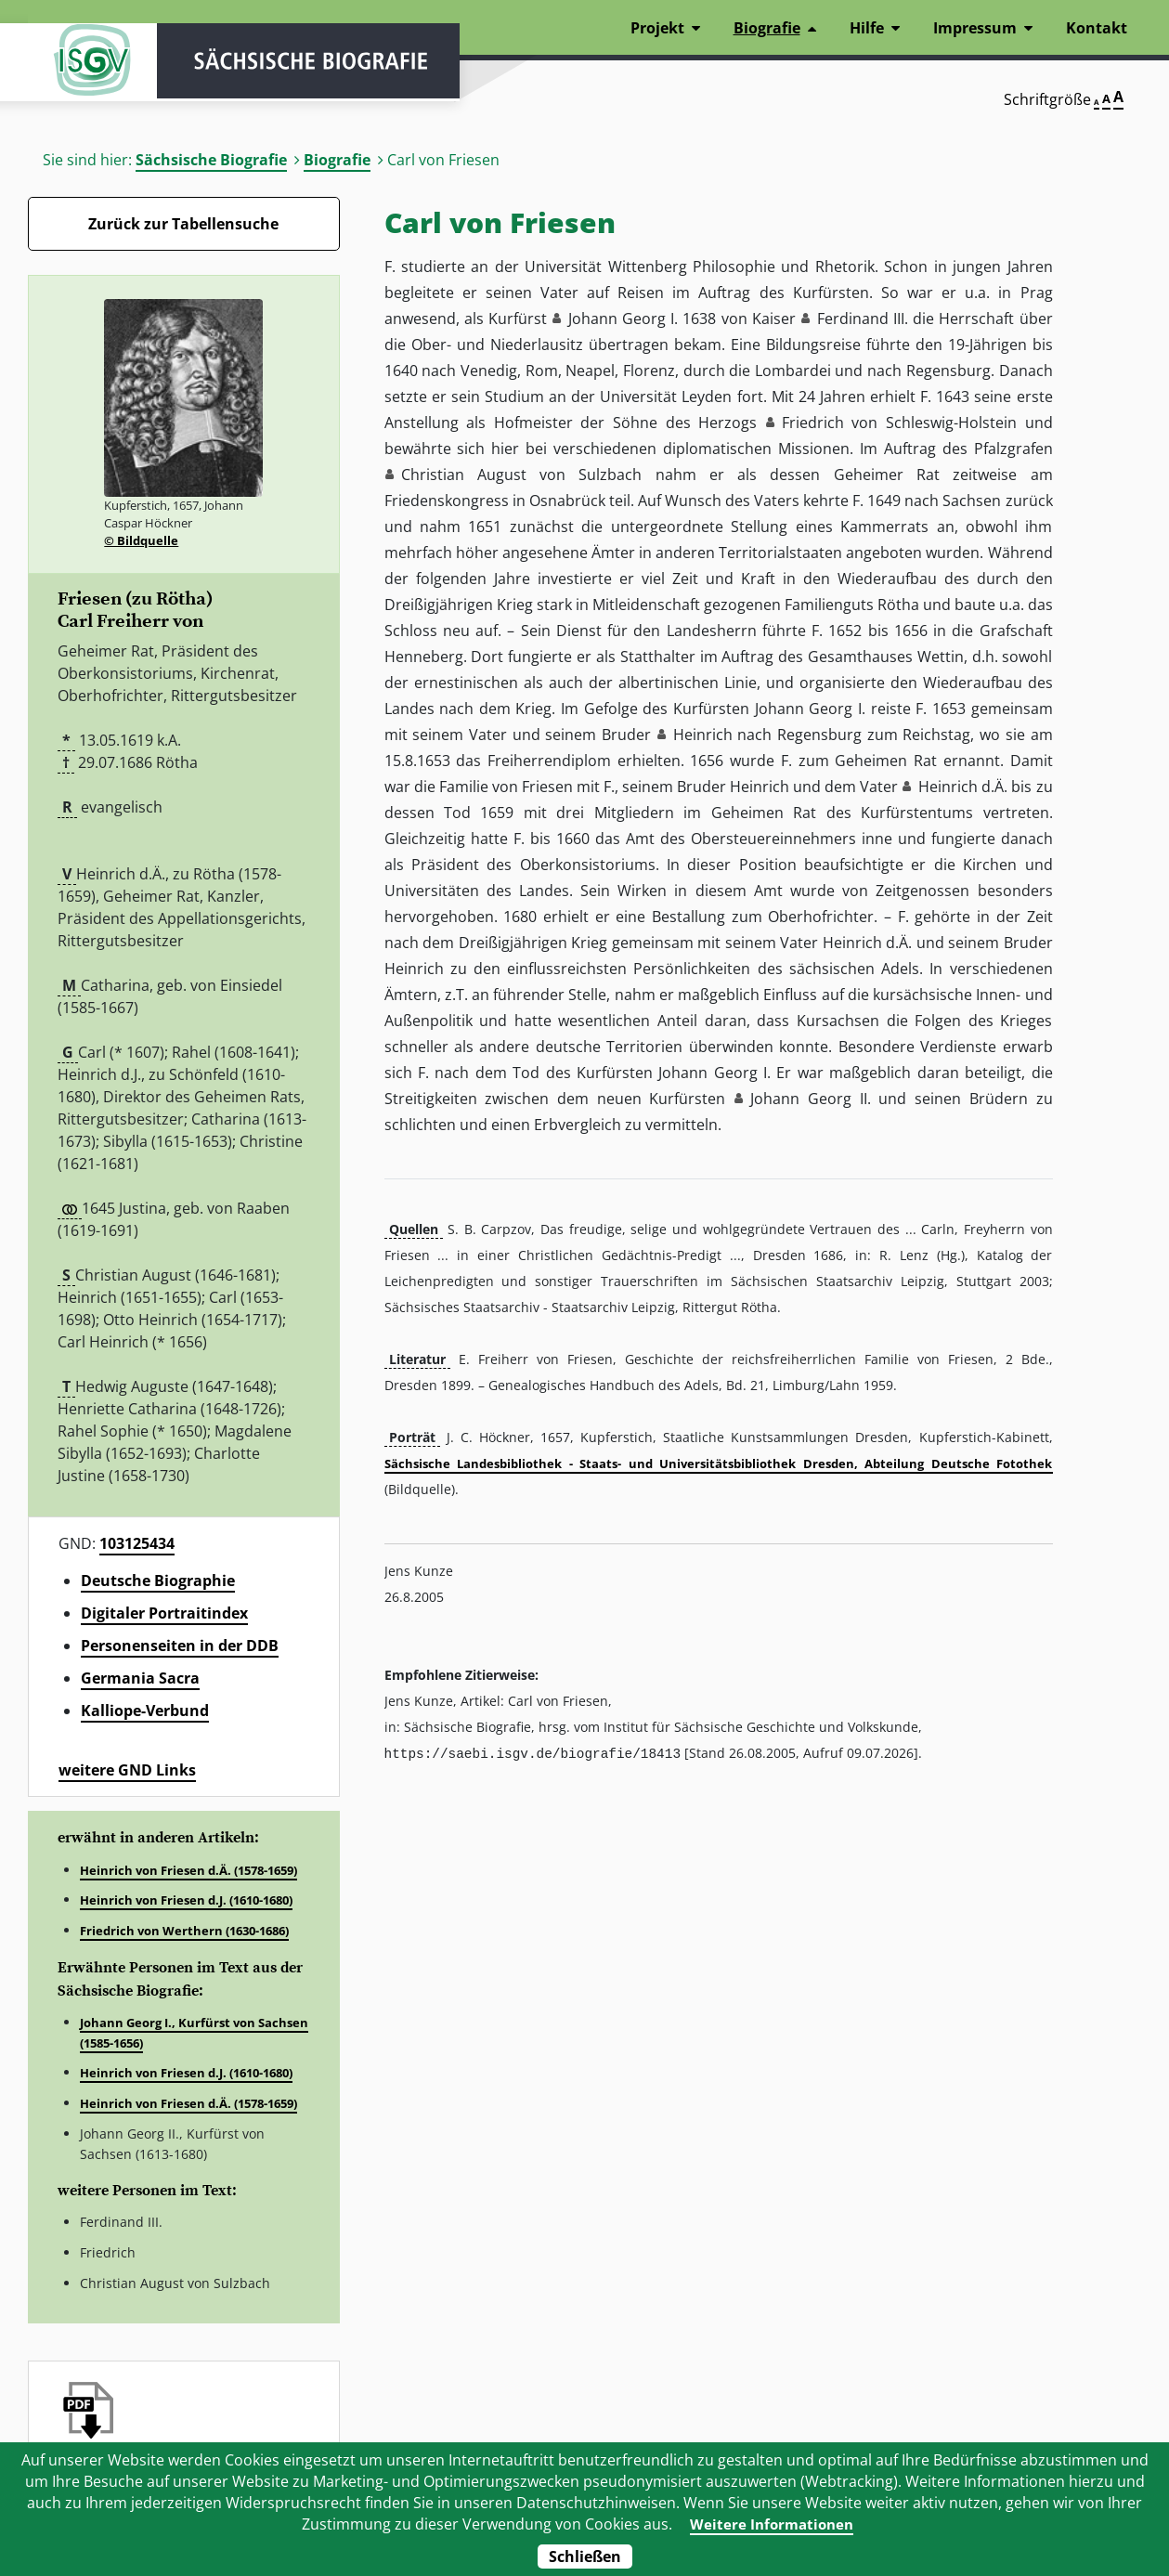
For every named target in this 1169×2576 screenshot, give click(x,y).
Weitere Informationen (771, 2524)
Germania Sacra (140, 1678)
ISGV (83, 67)
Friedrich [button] (813, 422)
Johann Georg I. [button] (623, 318)
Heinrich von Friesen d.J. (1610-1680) (186, 1900)
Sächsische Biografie (211, 160)
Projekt (657, 28)
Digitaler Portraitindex (164, 1613)
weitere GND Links (127, 1770)
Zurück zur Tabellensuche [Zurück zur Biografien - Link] (183, 224)
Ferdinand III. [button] (862, 318)
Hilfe (867, 28)
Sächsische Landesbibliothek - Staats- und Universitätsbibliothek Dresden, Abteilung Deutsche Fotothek (718, 1463)
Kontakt (1096, 28)
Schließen (585, 2556)
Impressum (975, 28)
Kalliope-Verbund (145, 1710)
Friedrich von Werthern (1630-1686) (184, 1930)
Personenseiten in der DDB (180, 1645)
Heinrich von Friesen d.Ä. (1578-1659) (188, 1870)
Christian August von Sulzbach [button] (522, 474)
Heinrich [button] (703, 734)
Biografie (337, 160)
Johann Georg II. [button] (810, 1098)
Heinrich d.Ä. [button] (962, 786)
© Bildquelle (141, 540)
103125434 (137, 1543)
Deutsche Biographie (158, 1580)
